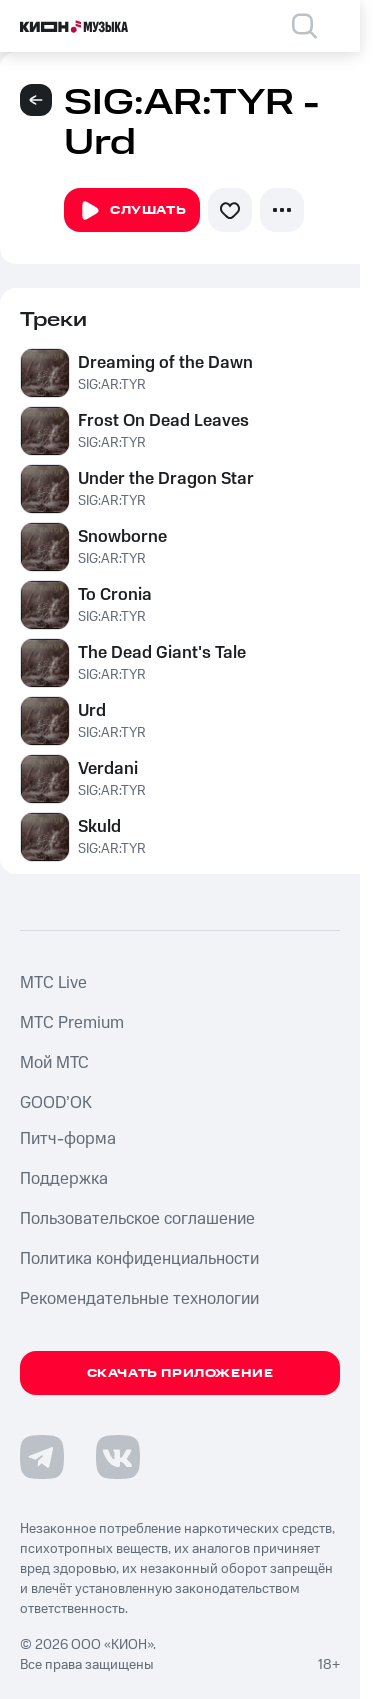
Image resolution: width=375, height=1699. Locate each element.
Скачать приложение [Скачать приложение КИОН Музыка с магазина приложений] (180, 1373)
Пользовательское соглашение (137, 1219)
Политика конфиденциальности (139, 1259)
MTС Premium (72, 1023)
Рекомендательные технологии (139, 1299)
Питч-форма (68, 1139)
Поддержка (64, 1179)
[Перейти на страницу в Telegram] (42, 1457)
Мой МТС (54, 1063)
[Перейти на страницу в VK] (118, 1457)
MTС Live (53, 983)
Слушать (132, 211)
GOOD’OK (56, 1103)
